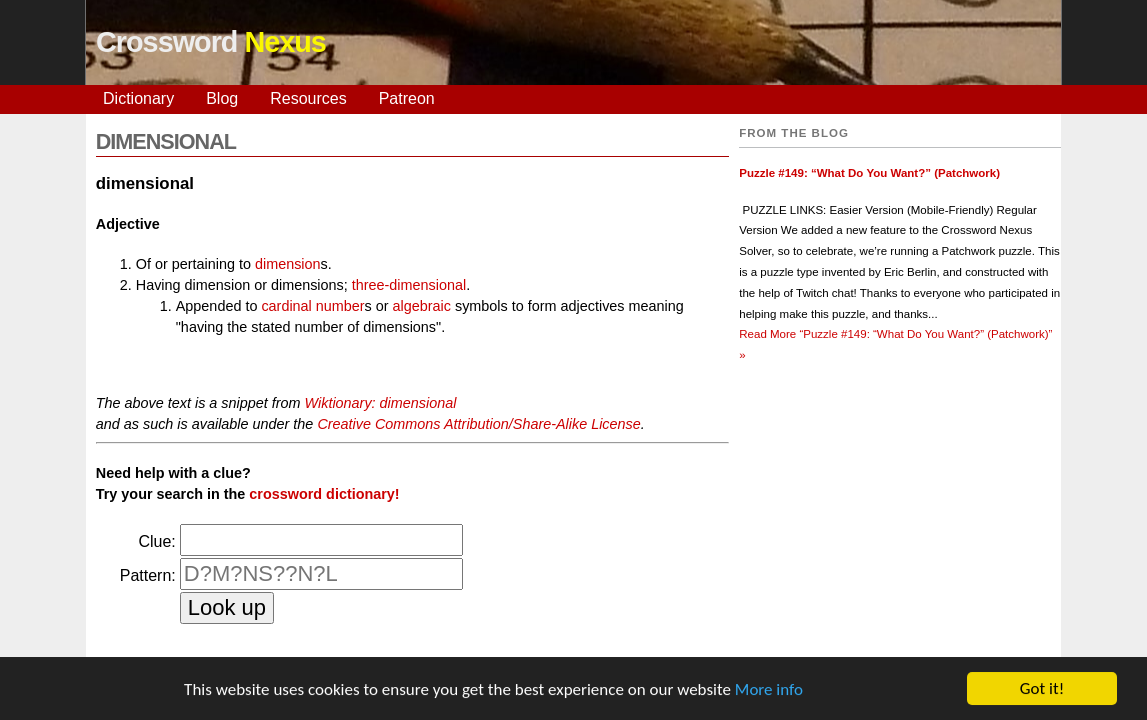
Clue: (156, 541)
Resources (308, 98)
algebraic (422, 306)
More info (769, 691)
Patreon (407, 98)
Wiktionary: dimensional (381, 403)
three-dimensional (409, 285)
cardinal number (312, 306)
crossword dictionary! (324, 494)
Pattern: (148, 575)
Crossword (211, 42)
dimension (288, 264)
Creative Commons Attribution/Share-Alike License (478, 424)
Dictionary (138, 98)
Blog (222, 98)
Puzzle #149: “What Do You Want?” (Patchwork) (869, 173)
